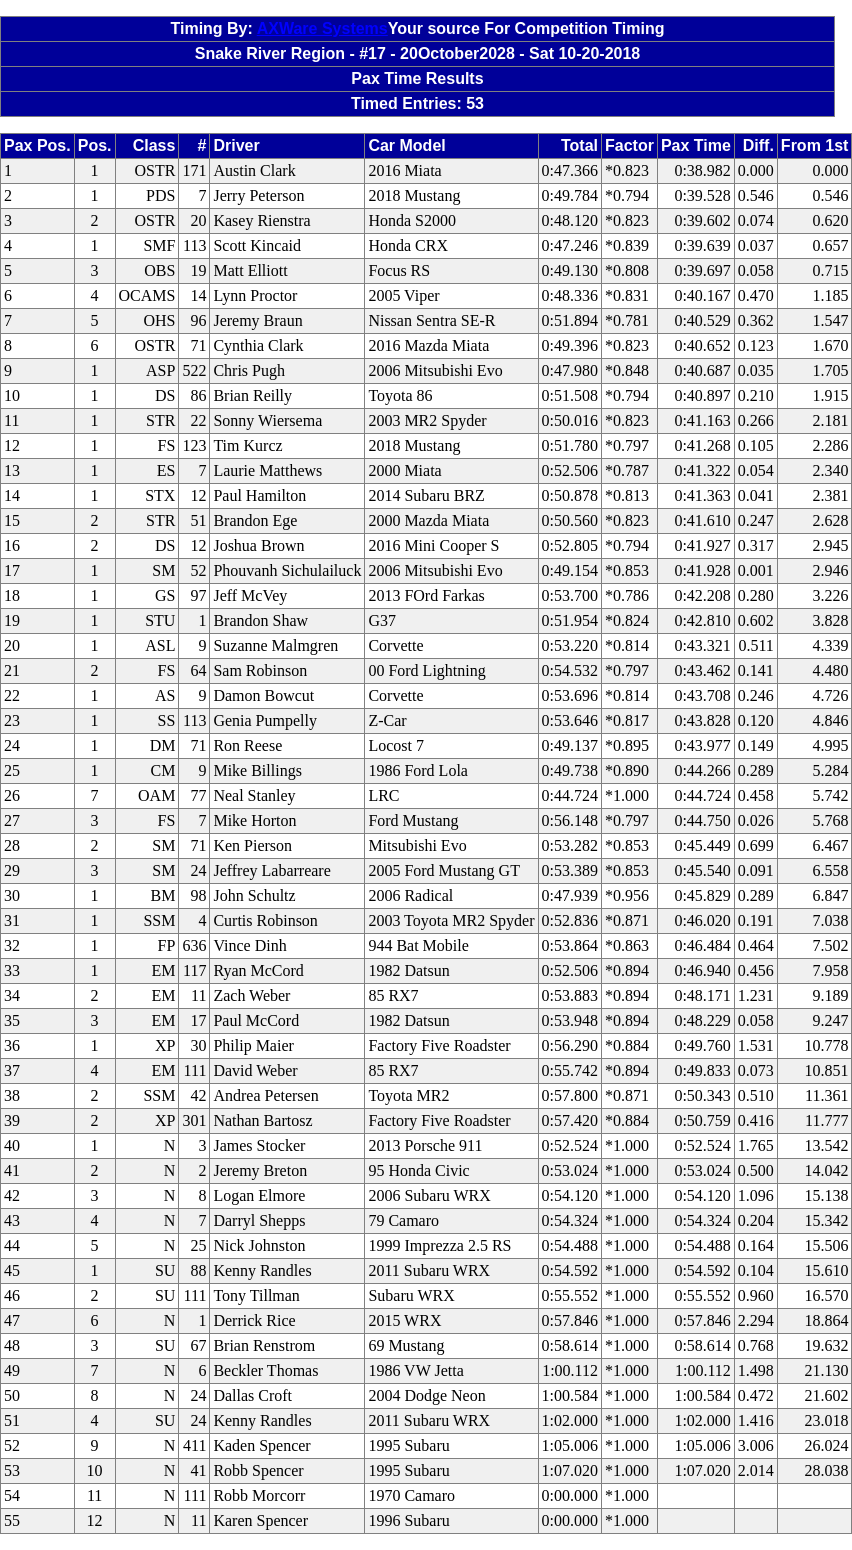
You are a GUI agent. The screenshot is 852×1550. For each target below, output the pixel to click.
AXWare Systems (322, 28)
